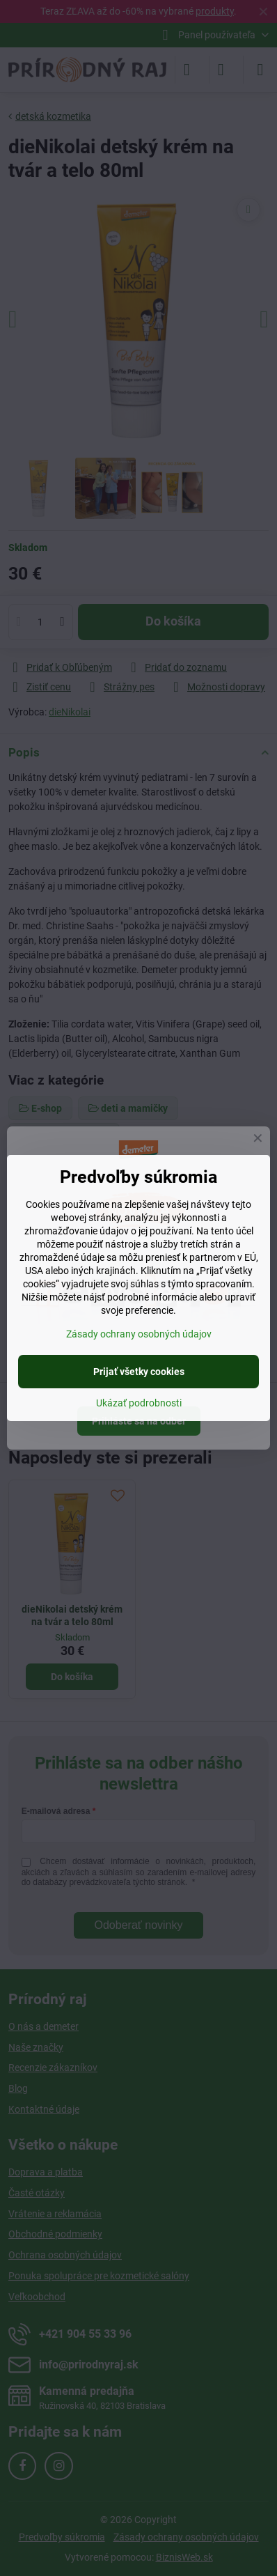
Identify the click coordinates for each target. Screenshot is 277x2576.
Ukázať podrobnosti (139, 1403)
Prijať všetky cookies (138, 1371)
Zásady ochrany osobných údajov (139, 1334)
